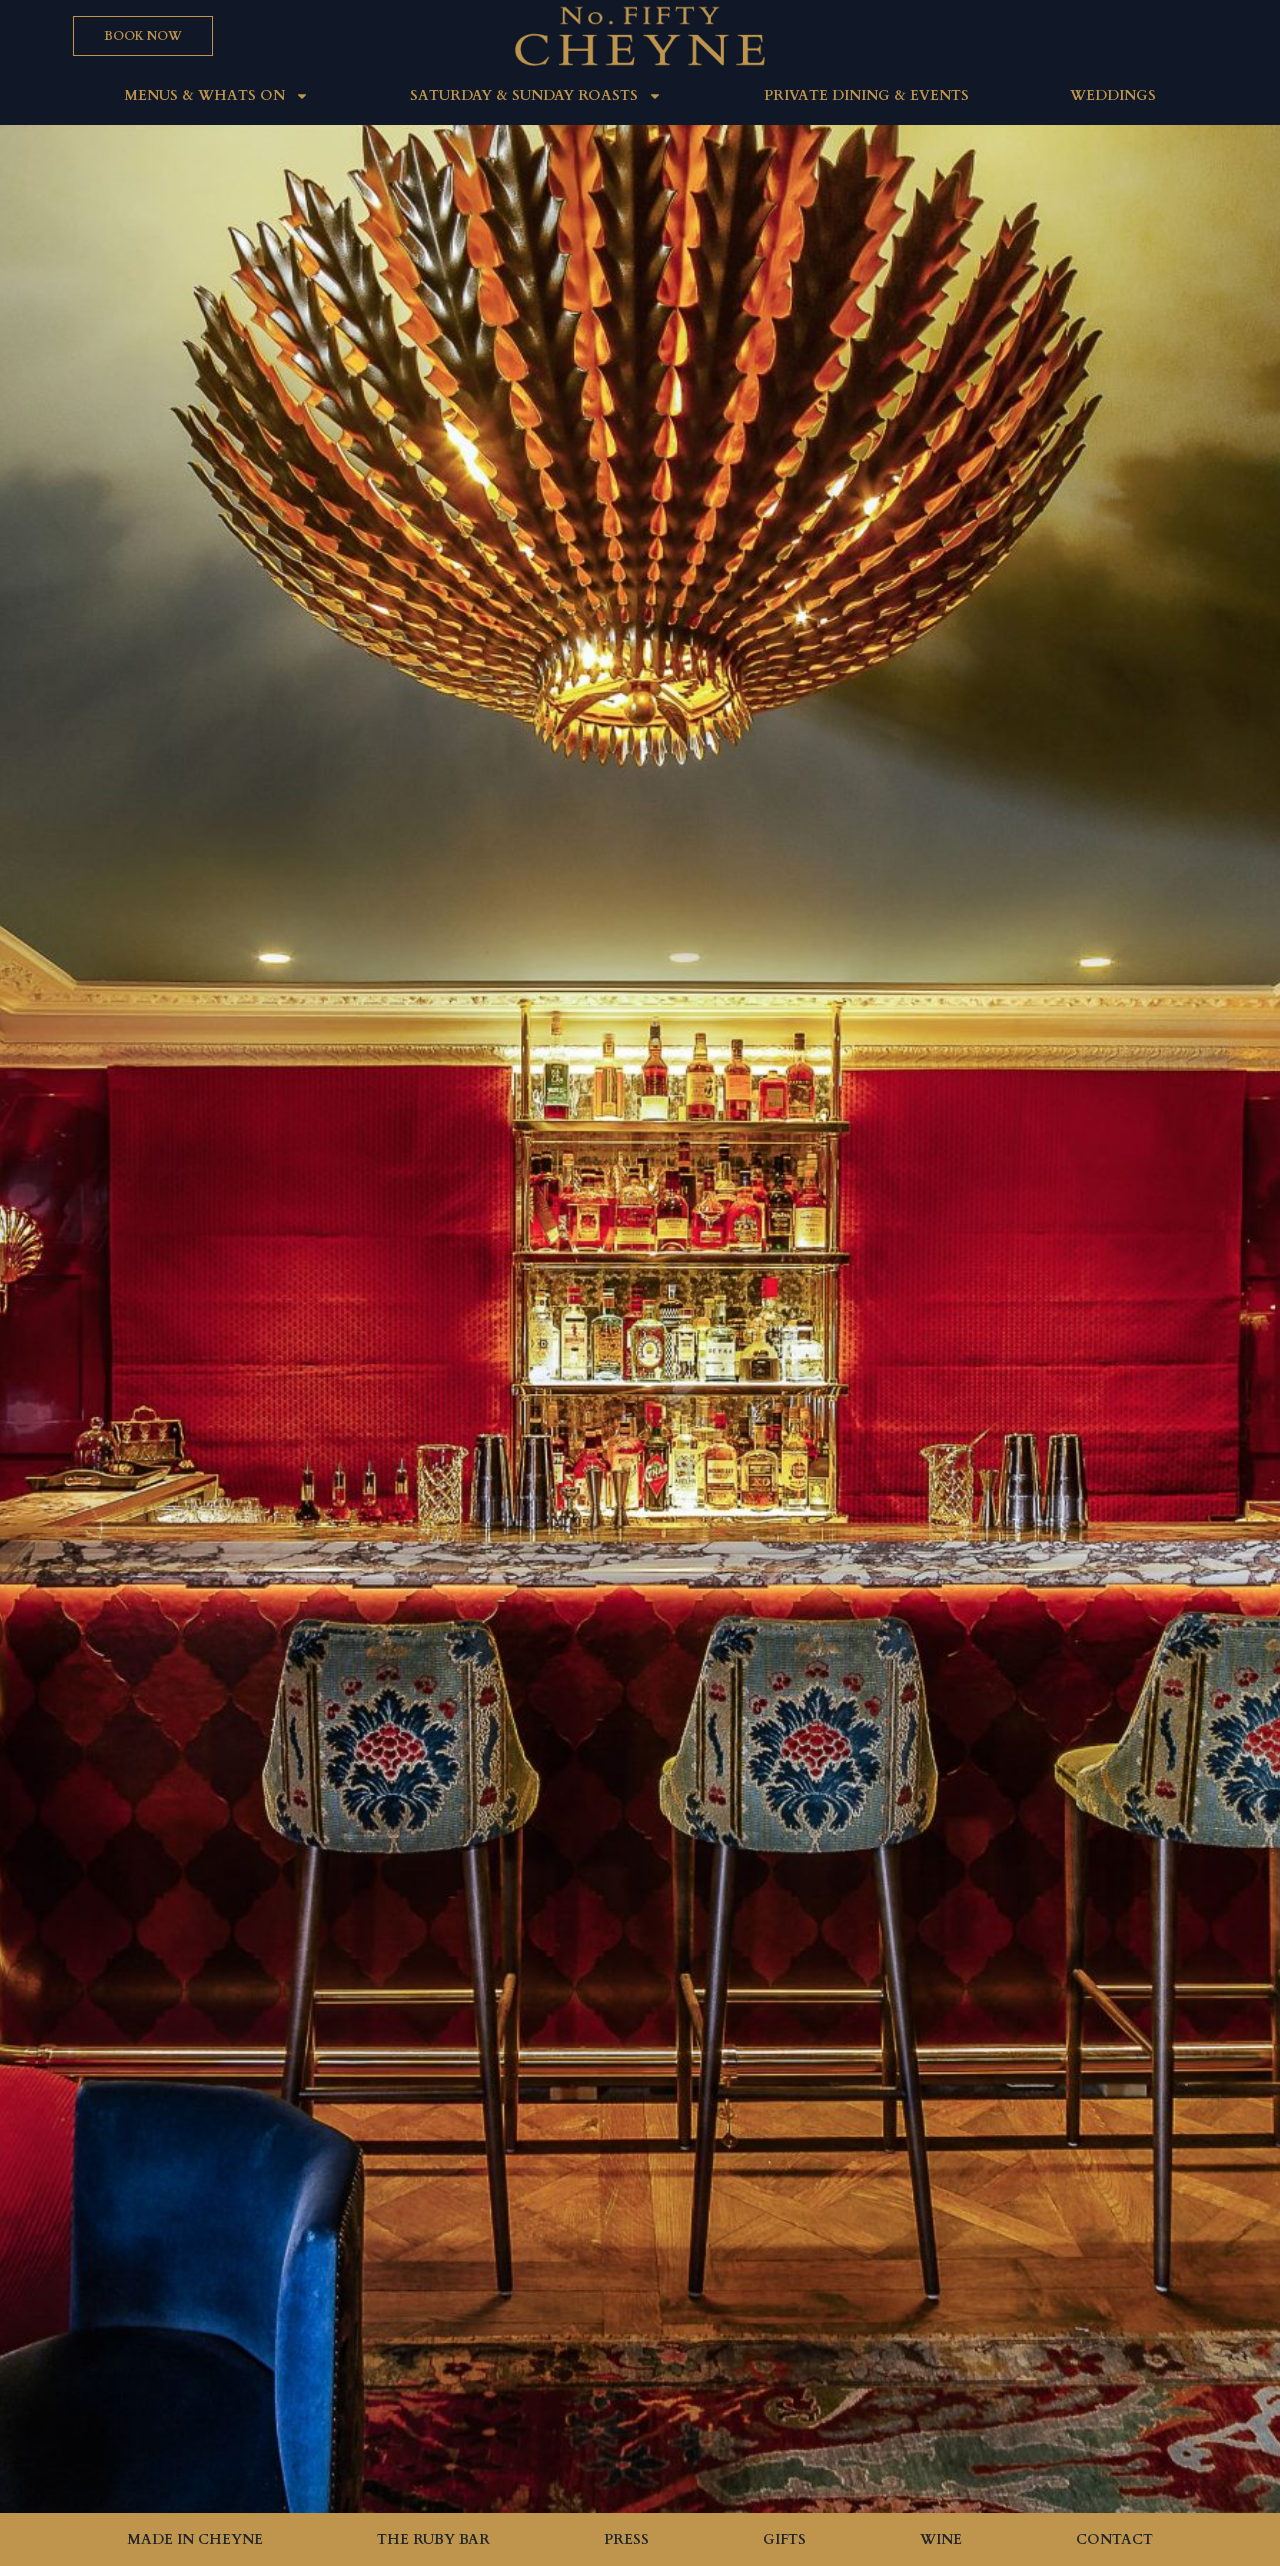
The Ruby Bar (433, 2539)
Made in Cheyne (195, 2539)
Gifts (784, 2539)
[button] (143, 36)
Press (626, 2539)
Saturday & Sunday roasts (536, 96)
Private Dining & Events (866, 95)
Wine (941, 2539)
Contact (1114, 2539)
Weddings (1113, 95)
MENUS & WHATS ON (216, 96)
